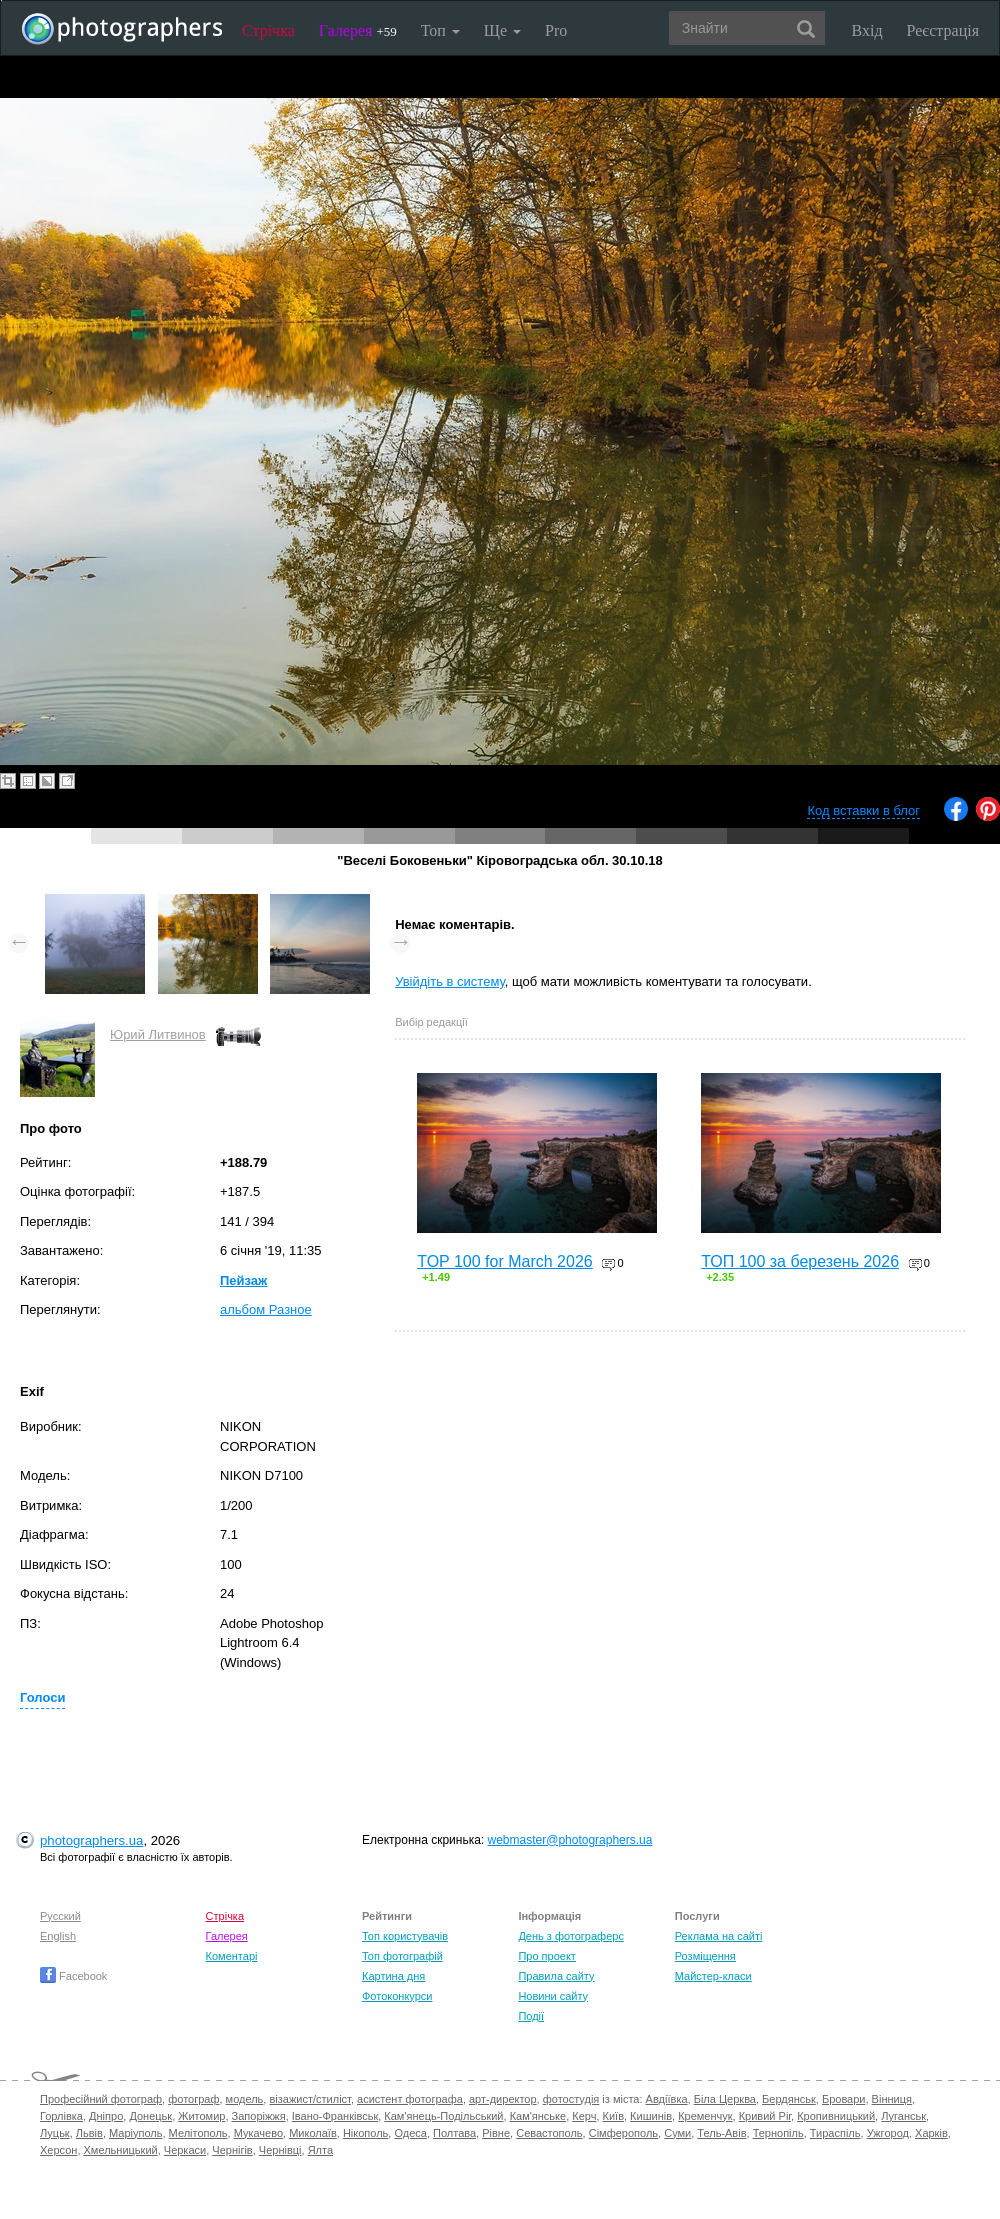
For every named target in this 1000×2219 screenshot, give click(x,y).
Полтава (454, 2133)
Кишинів (651, 2116)
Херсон (58, 2150)
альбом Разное (266, 1309)
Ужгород (888, 2133)
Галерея (358, 30)
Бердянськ (789, 2099)
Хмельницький (121, 2150)
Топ (440, 30)
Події (531, 2016)
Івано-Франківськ (335, 2116)
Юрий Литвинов (158, 1034)
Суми (677, 2133)
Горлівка (61, 2116)
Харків (931, 2133)
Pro (556, 30)
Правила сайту (556, 1976)
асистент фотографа (410, 2099)
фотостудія (571, 2099)
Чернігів (232, 2150)
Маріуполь (135, 2133)
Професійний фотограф (101, 2099)
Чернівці (280, 2150)
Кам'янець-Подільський (443, 2116)
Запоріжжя (259, 2116)
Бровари (844, 2099)
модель (245, 2099)
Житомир (201, 2116)
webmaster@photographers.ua (570, 1840)
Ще (502, 30)
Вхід (867, 30)
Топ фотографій (402, 1956)
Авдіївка (667, 2099)
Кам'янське (538, 2116)
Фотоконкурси (397, 1996)
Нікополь (365, 2133)
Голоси (42, 1697)
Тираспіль (835, 2133)
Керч (584, 2116)
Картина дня (393, 1976)
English (58, 1936)
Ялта (320, 2150)
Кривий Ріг (765, 2116)
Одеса (410, 2133)
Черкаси (185, 2150)
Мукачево (258, 2133)
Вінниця (892, 2099)
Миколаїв (313, 2133)
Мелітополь (198, 2133)
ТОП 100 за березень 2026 (800, 1261)
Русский (60, 1916)
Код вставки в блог (863, 810)
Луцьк (55, 2133)
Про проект (546, 1956)
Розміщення (705, 1956)
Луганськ (903, 2116)
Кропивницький (836, 2116)
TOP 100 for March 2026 (505, 1261)
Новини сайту (553, 1996)
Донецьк (150, 2116)
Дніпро (106, 2116)
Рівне (496, 2133)
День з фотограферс (571, 1936)
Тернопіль (778, 2133)
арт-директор (503, 2099)
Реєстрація (943, 30)
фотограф (193, 2099)
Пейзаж (243, 1280)
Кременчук (705, 2116)
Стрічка (268, 30)
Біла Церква (725, 2099)
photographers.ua (91, 1840)
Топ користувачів (405, 1936)
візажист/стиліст (309, 2099)
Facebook (73, 1976)
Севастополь (549, 2133)
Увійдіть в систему (450, 981)
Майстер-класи (713, 1976)
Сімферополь (623, 2133)
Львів (89, 2133)
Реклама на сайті (719, 1936)
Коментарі (232, 1956)
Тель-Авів (721, 2133)
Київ (613, 2116)
